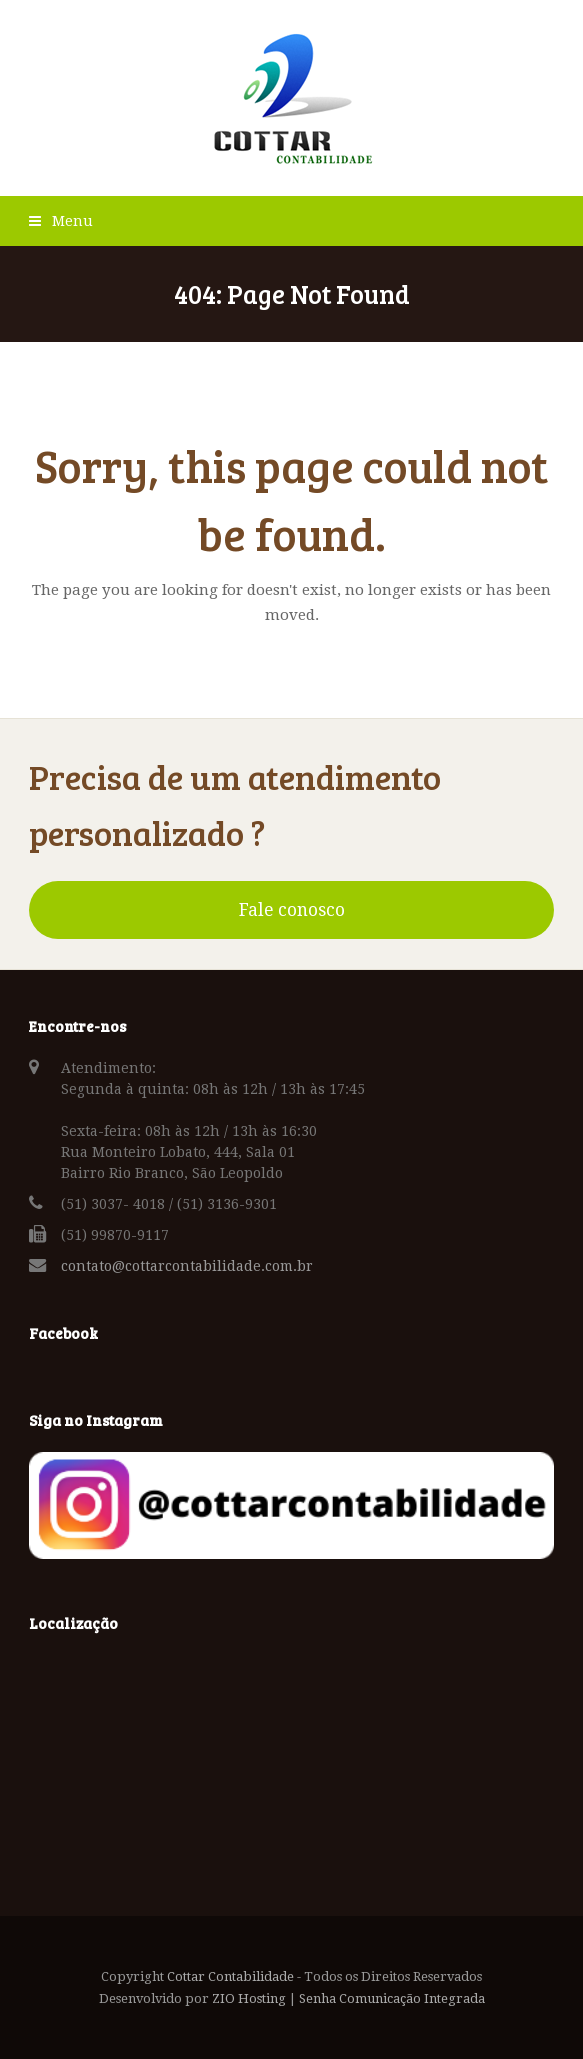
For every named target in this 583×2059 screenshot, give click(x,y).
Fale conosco (292, 910)
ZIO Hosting (249, 1998)
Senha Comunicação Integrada (392, 1998)
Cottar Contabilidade (230, 1976)
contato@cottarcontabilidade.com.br (187, 1266)
